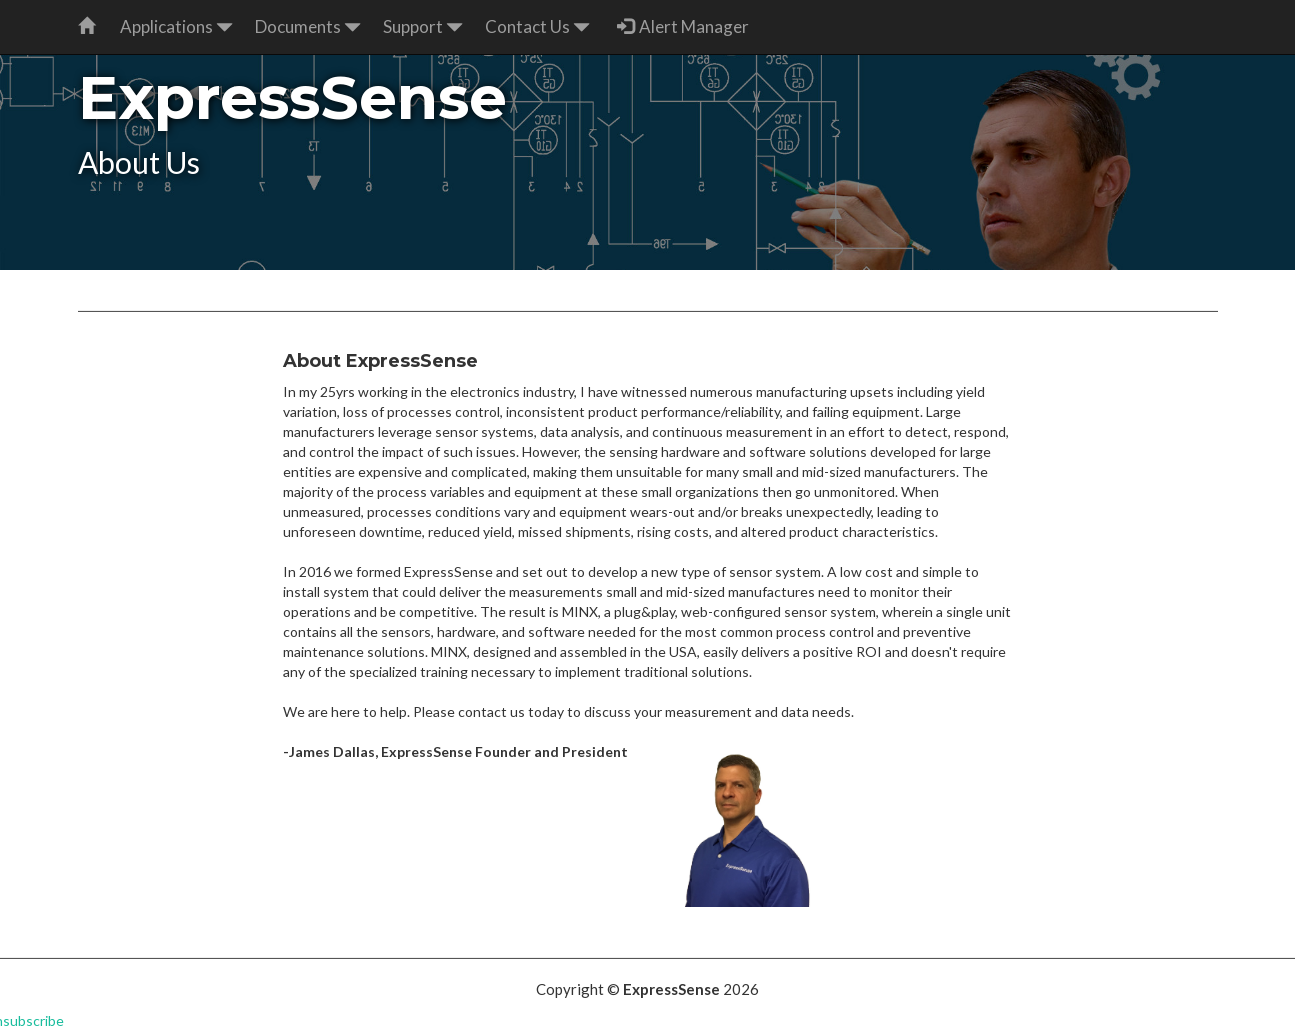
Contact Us (537, 26)
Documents (308, 26)
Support (423, 26)
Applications (176, 26)
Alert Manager (683, 26)
